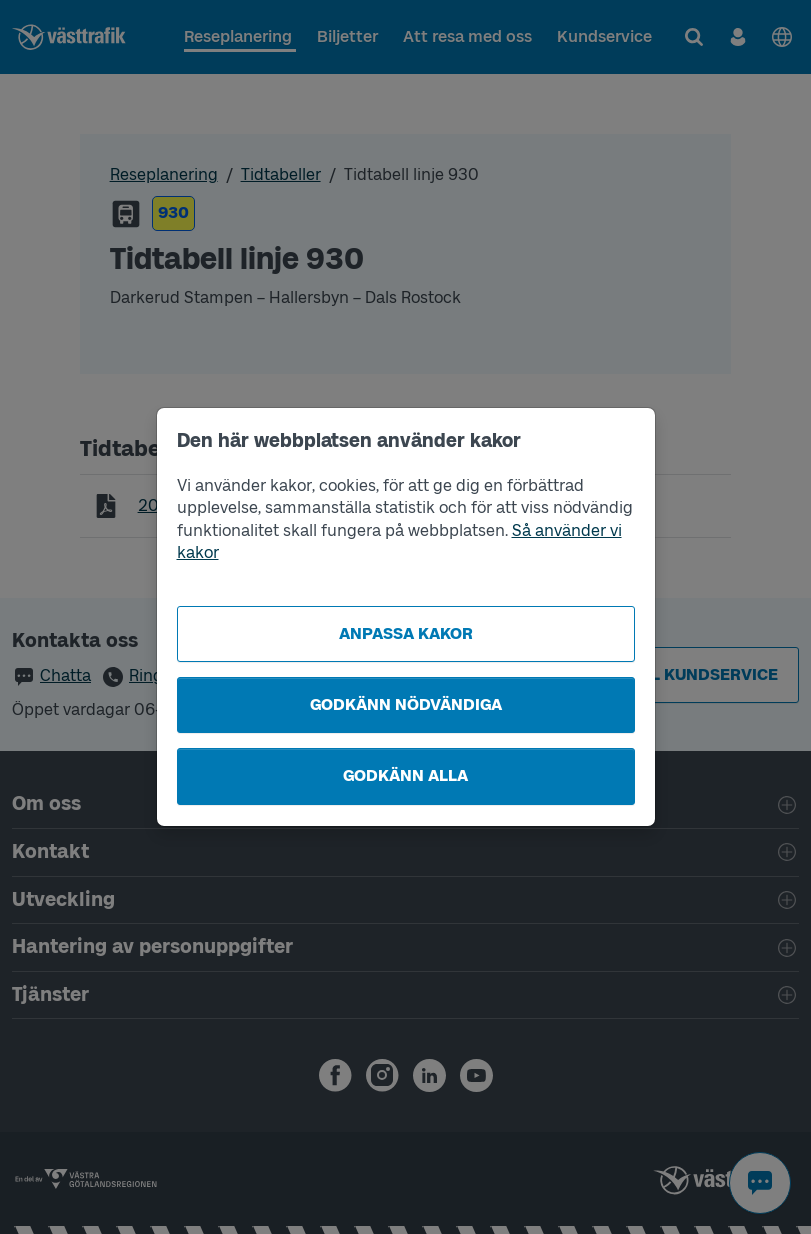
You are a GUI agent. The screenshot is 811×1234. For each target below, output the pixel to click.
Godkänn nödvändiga (406, 704)
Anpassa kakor (406, 633)
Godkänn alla (405, 775)
